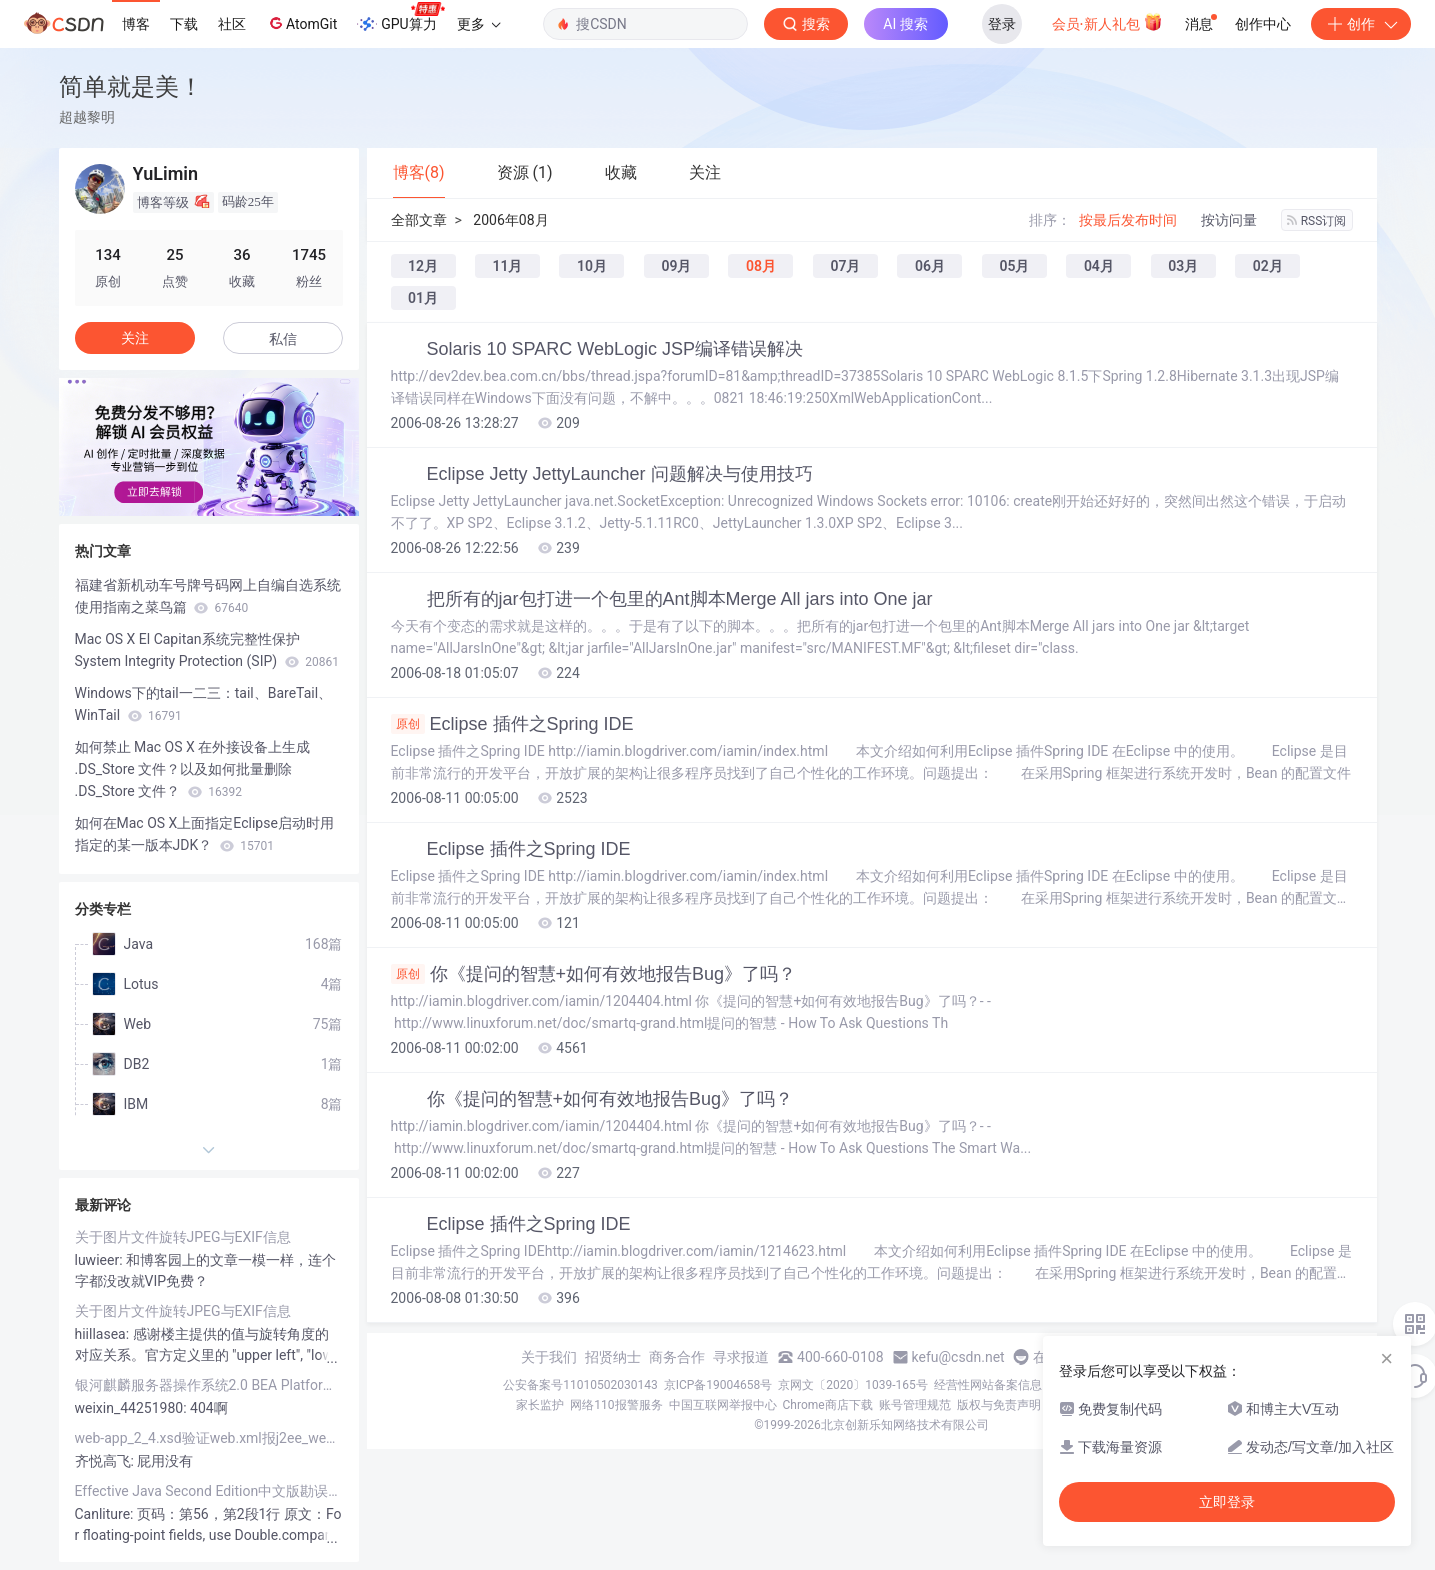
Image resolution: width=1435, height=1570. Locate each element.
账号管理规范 (915, 1405)
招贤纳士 (613, 1357)
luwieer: (101, 1260)
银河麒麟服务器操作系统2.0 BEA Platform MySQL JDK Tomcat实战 (209, 1385)
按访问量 (1229, 220)
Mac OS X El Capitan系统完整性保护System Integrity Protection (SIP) (207, 650)
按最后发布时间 (1128, 220)
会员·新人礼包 (1107, 22)
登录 (1002, 24)
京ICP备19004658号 (718, 1385)
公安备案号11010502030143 (580, 1385)
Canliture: (106, 1514)
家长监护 (540, 1405)
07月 (845, 266)
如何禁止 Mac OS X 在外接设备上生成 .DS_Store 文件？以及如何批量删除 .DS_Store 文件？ (193, 769)
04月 (1099, 266)
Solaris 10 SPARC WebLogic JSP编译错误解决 (615, 349)
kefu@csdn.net (958, 1357)
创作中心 (1263, 24)
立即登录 (1227, 1502)
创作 (1361, 24)
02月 (1268, 266)
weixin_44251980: (133, 1408)
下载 (184, 24)
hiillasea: (104, 1334)
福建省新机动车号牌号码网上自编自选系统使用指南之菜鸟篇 (208, 596)
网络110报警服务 (616, 1405)
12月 (423, 266)
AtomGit (301, 23)
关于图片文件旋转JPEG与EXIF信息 (183, 1237)
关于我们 (549, 1357)
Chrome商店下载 (828, 1405)
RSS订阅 (1317, 221)
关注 (135, 338)
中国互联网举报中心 (723, 1405)
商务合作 (677, 1357)
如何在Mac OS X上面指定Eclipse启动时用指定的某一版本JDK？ (204, 834)
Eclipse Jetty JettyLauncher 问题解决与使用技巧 (620, 474)
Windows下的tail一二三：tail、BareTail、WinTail (204, 704)
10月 (592, 266)
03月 (1183, 266)
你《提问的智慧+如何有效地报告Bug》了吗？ (594, 974)
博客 (136, 24)
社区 (232, 24)
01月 (423, 298)
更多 (479, 24)
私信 (283, 339)
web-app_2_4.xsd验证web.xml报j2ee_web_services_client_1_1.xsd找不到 (209, 1438)
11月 (507, 266)
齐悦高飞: (106, 1461)
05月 (1014, 266)
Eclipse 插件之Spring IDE (512, 724)
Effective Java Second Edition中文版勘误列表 (209, 1491)
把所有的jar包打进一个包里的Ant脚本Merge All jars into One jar (680, 599)
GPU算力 (400, 18)
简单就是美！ (131, 86)
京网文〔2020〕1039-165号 (853, 1385)
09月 (676, 266)
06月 (930, 266)
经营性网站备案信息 (988, 1385)
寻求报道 (741, 1357)
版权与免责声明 (999, 1405)
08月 (761, 266)
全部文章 (419, 220)
